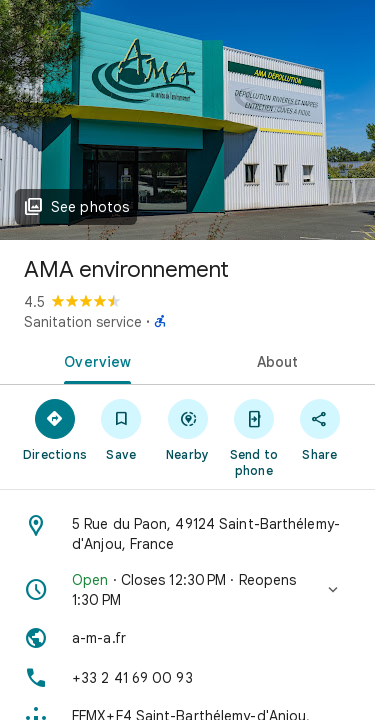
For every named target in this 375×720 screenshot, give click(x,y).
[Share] (320, 429)
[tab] (94, 360)
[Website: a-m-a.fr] (187, 638)
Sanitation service (83, 322)
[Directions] (55, 429)
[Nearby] (187, 429)
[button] (187, 590)
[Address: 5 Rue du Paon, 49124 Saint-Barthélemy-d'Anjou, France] (187, 534)
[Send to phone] (254, 437)
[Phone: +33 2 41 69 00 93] (187, 678)
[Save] (121, 429)
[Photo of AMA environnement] (187, 120)
